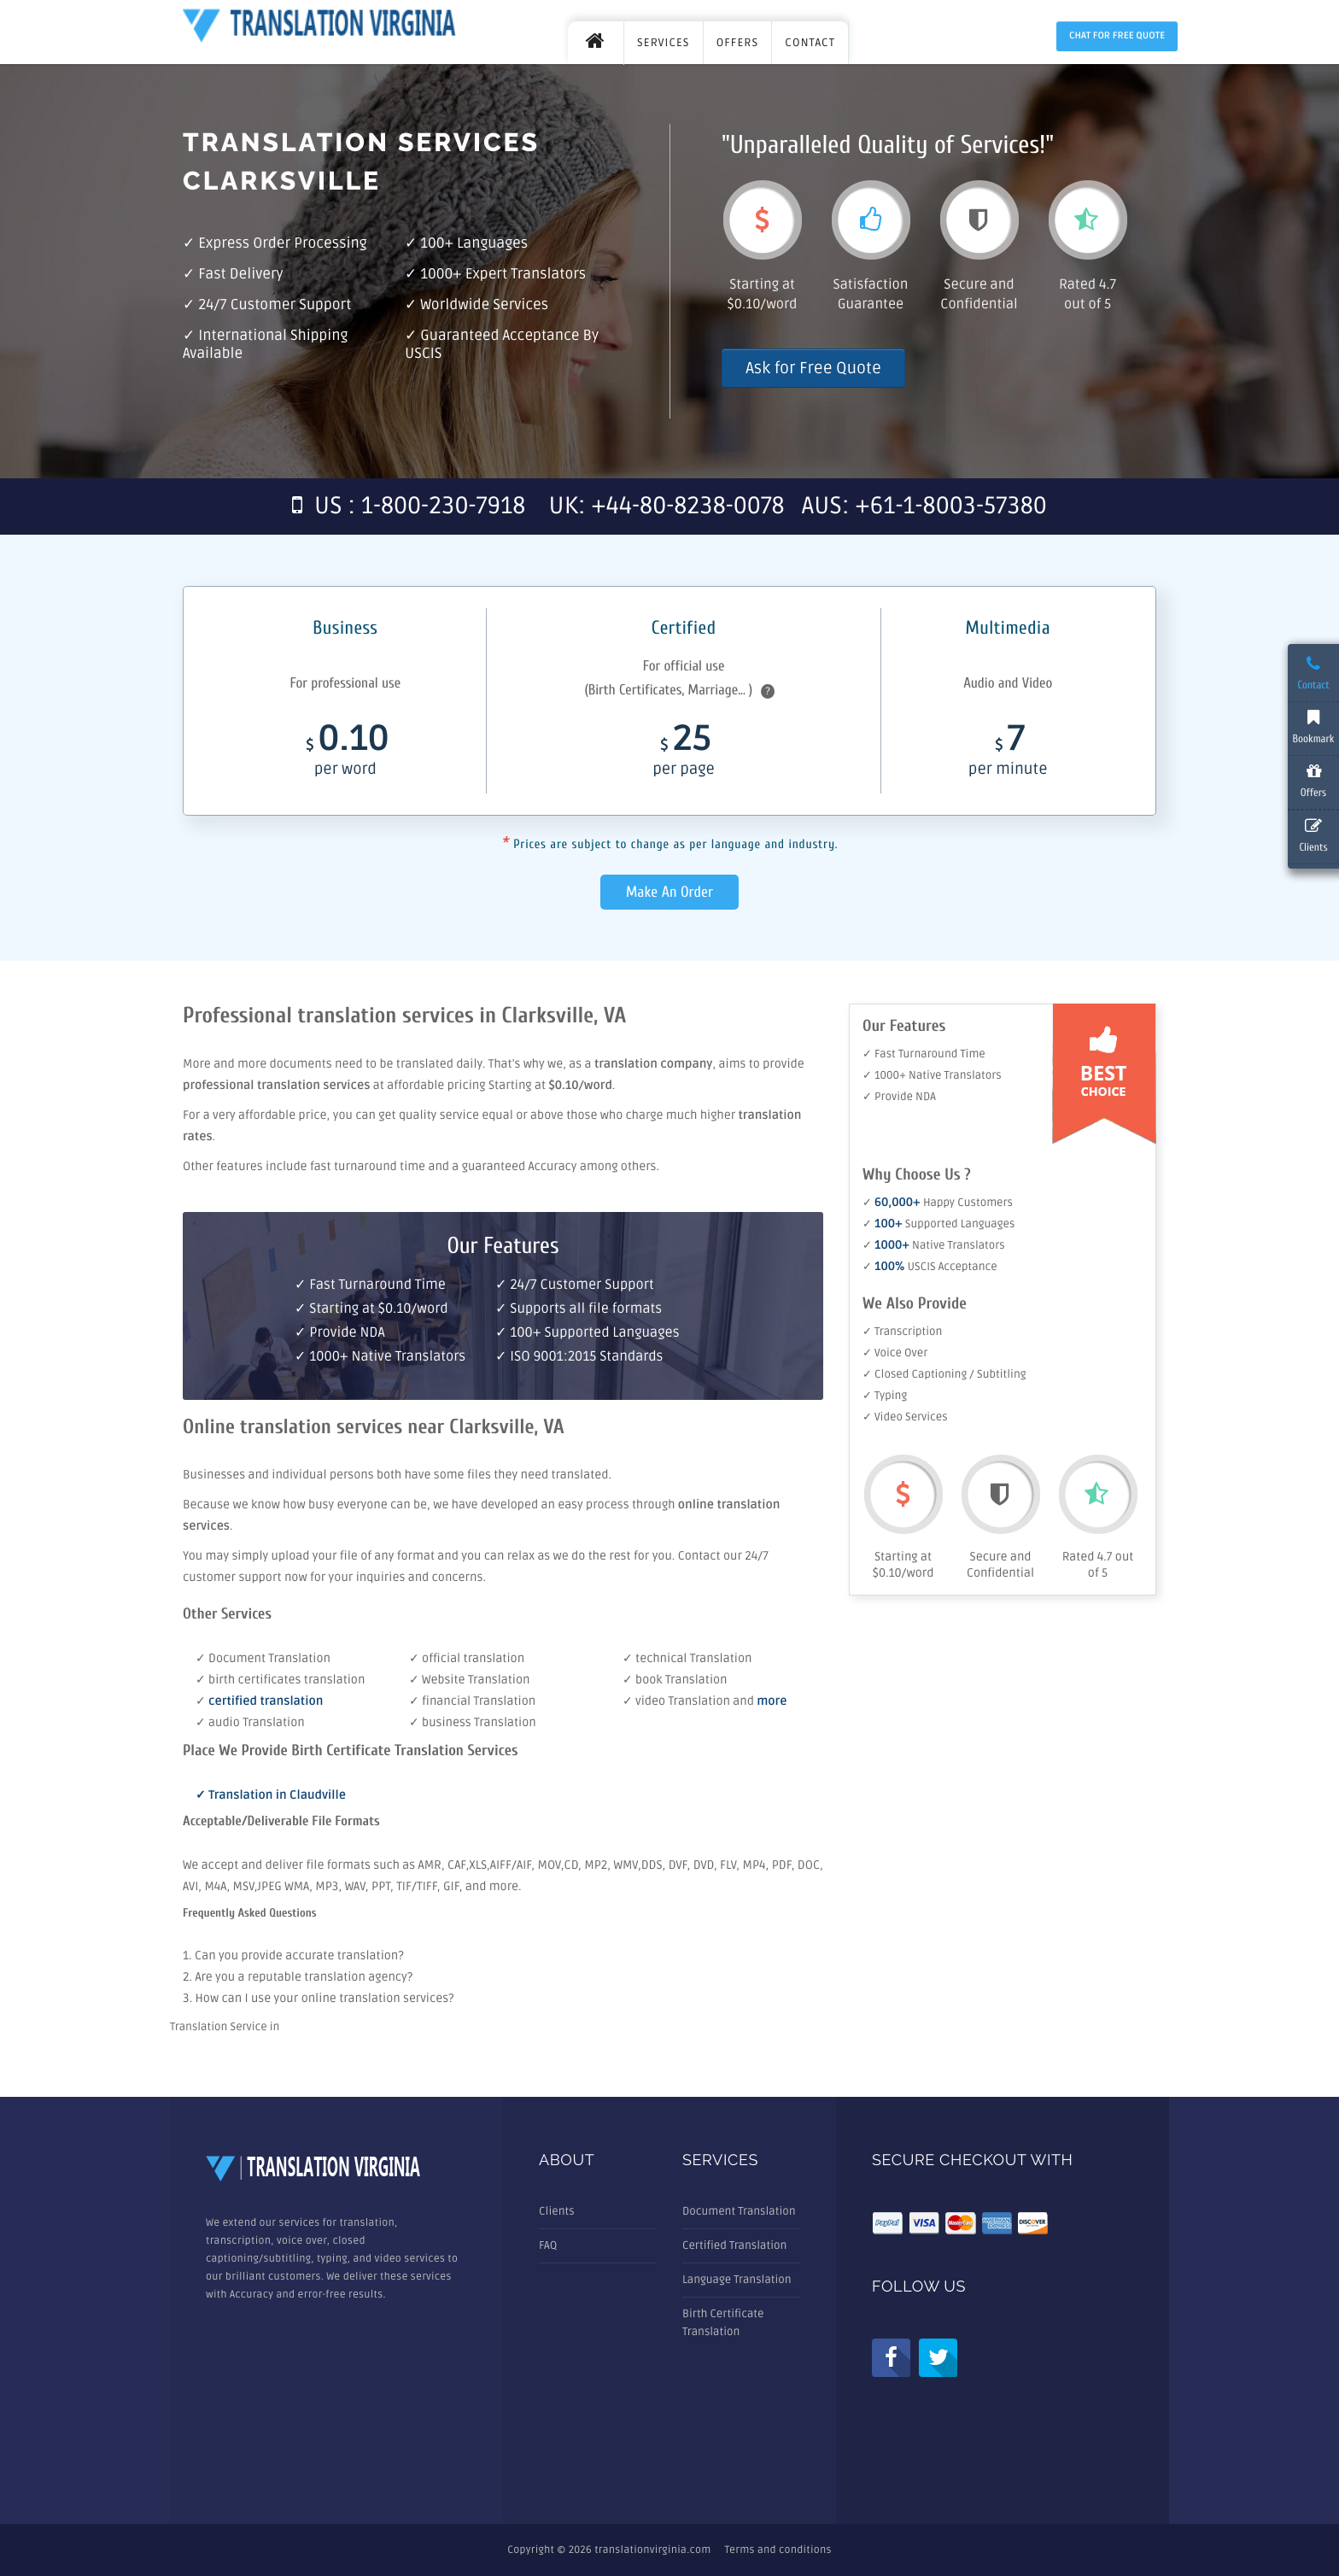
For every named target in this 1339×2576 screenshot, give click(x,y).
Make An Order (669, 892)
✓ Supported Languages (938, 1224)
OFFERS (737, 43)
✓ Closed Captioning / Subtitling (944, 1374)
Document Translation (739, 2211)
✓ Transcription (902, 1331)
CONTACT (810, 43)
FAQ (548, 2245)
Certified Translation (734, 2245)
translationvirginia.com (652, 2550)
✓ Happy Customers (937, 1202)
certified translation (265, 1702)
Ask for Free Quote (813, 368)
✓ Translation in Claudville (271, 1796)
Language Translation (737, 2279)
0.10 (345, 755)
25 (683, 755)
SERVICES (663, 43)
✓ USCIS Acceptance (929, 1266)
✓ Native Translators (933, 1245)
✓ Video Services (905, 1417)
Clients (557, 2211)
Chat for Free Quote (1117, 36)
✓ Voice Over (894, 1353)
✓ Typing (884, 1395)
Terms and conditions (778, 2550)
